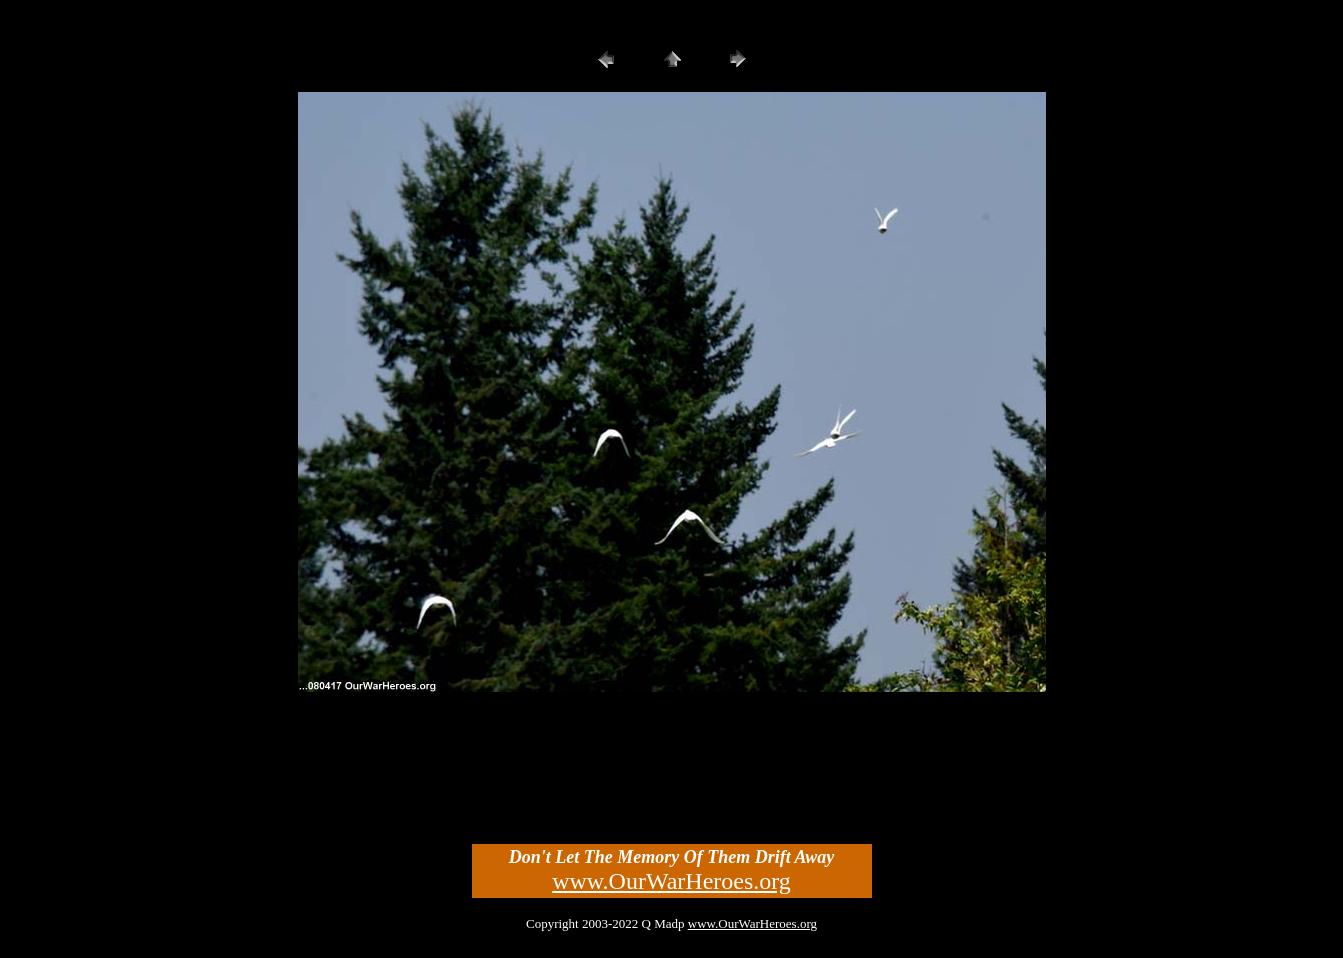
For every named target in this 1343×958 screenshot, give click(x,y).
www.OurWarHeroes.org (671, 881)
